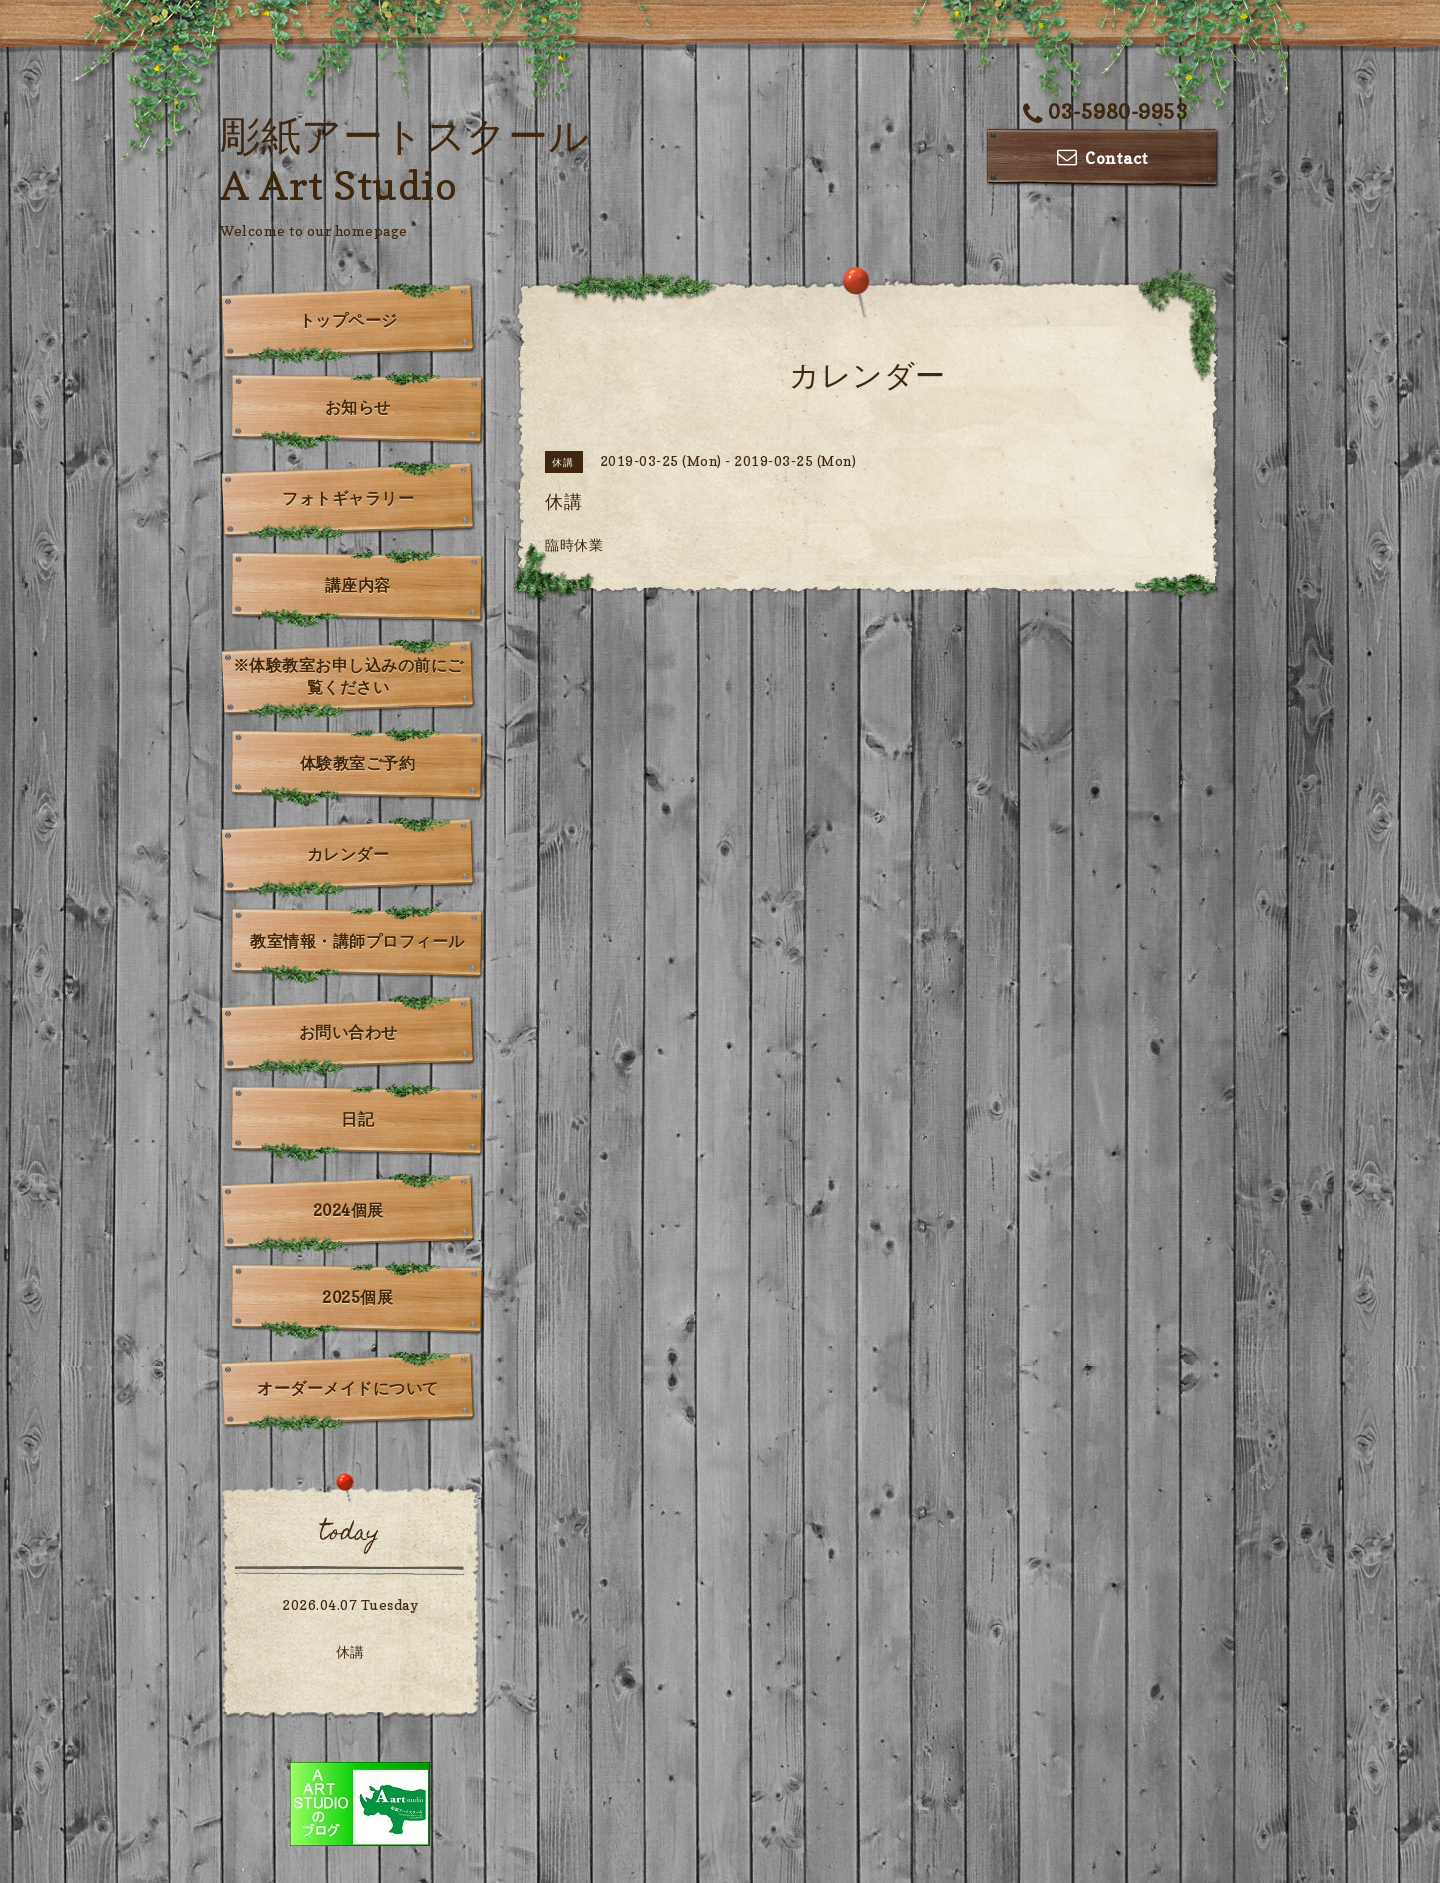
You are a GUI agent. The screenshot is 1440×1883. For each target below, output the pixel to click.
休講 (350, 1651)
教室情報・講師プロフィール (357, 941)
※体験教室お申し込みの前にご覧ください (348, 676)
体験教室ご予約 (358, 763)
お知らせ (358, 407)
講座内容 (358, 585)
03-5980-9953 (1106, 112)
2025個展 (357, 1297)
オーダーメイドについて (348, 1388)
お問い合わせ (348, 1032)
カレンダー (348, 854)
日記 (357, 1119)
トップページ (348, 320)
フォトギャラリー (348, 498)
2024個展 (348, 1210)
